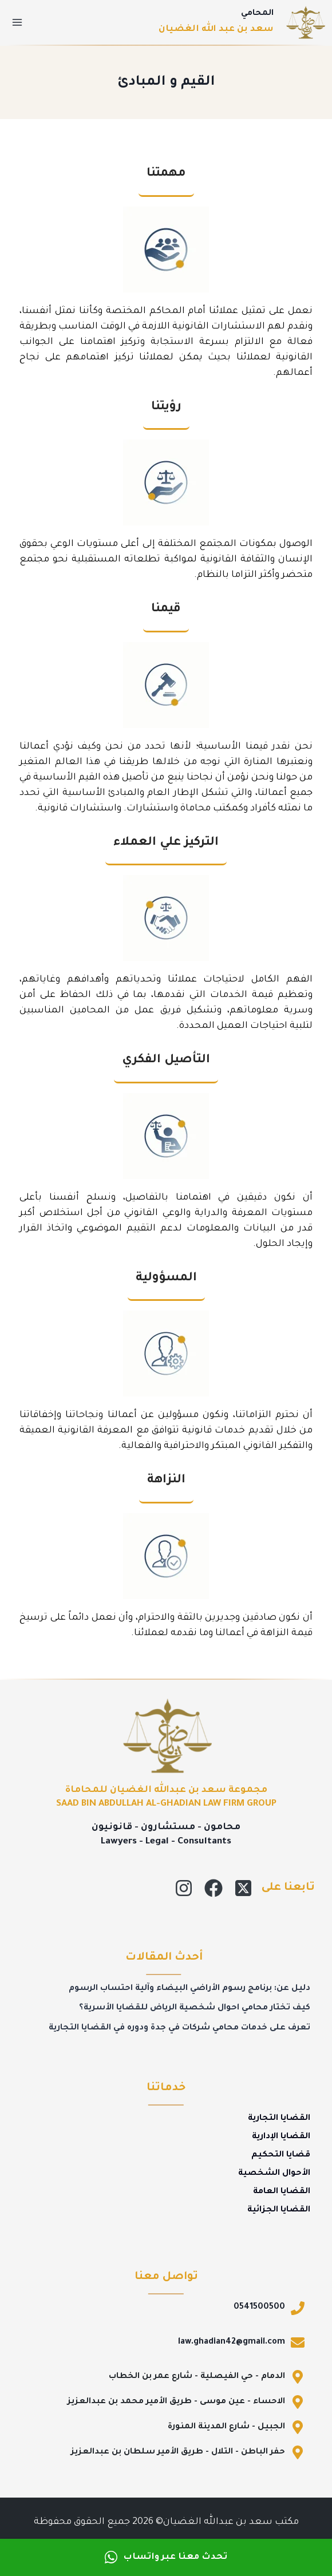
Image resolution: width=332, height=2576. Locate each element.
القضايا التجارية (279, 2118)
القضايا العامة (281, 2192)
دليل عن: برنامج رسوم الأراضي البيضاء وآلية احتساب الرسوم (189, 1988)
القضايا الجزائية (278, 2210)
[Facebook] (213, 1888)
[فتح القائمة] (17, 22)
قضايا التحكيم (280, 2155)
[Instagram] (184, 1888)
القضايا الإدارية (281, 2137)
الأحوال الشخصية (274, 2173)
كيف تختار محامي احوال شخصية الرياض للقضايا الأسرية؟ (194, 2008)
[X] (243, 1888)
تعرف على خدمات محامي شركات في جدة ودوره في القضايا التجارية (179, 2028)
